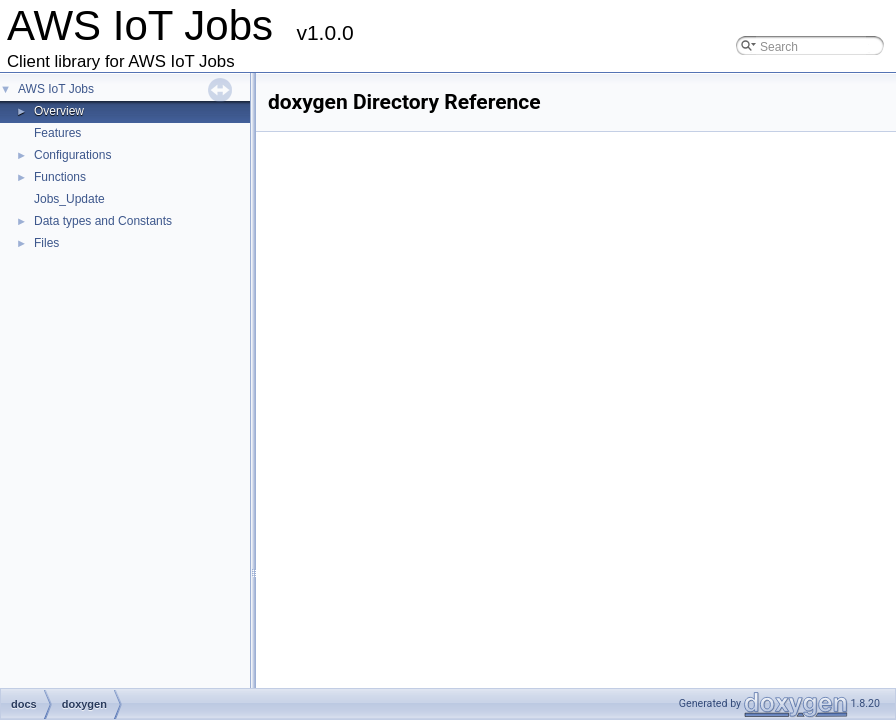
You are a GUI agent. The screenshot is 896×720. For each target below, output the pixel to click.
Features (57, 133)
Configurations (72, 155)
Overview (59, 111)
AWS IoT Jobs (56, 89)
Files (46, 243)
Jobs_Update (69, 199)
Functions (60, 177)
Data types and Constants (103, 221)
